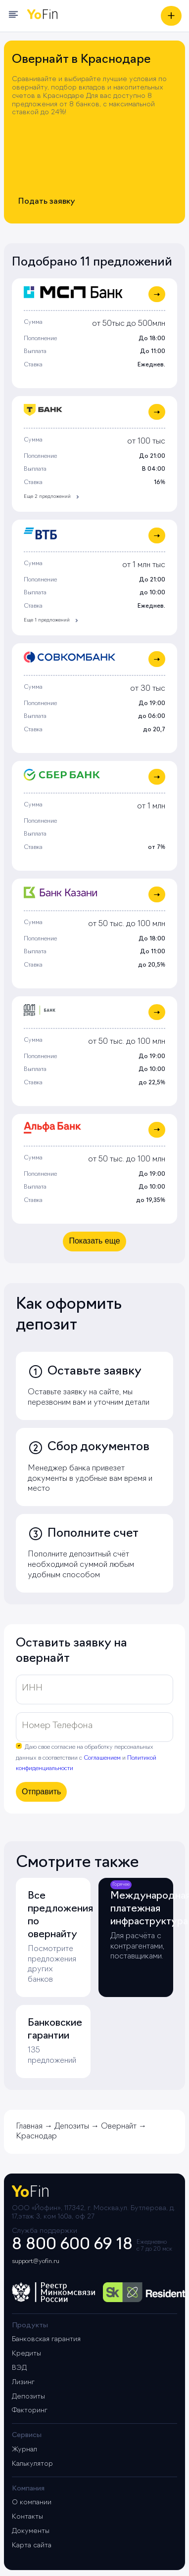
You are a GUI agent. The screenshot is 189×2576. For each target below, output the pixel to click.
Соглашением (102, 1758)
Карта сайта (31, 2545)
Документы (30, 2531)
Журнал (24, 2449)
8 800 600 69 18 (72, 2245)
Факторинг (29, 2410)
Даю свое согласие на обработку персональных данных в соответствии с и (86, 1758)
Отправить (41, 1791)
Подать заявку (46, 202)
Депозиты (28, 2396)
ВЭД (19, 2368)
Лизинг (23, 2382)
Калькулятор (32, 2464)
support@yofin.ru (35, 2262)
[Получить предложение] (171, 16)
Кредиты (26, 2353)
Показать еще (94, 1241)
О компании (31, 2502)
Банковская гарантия (46, 2339)
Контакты (27, 2517)
